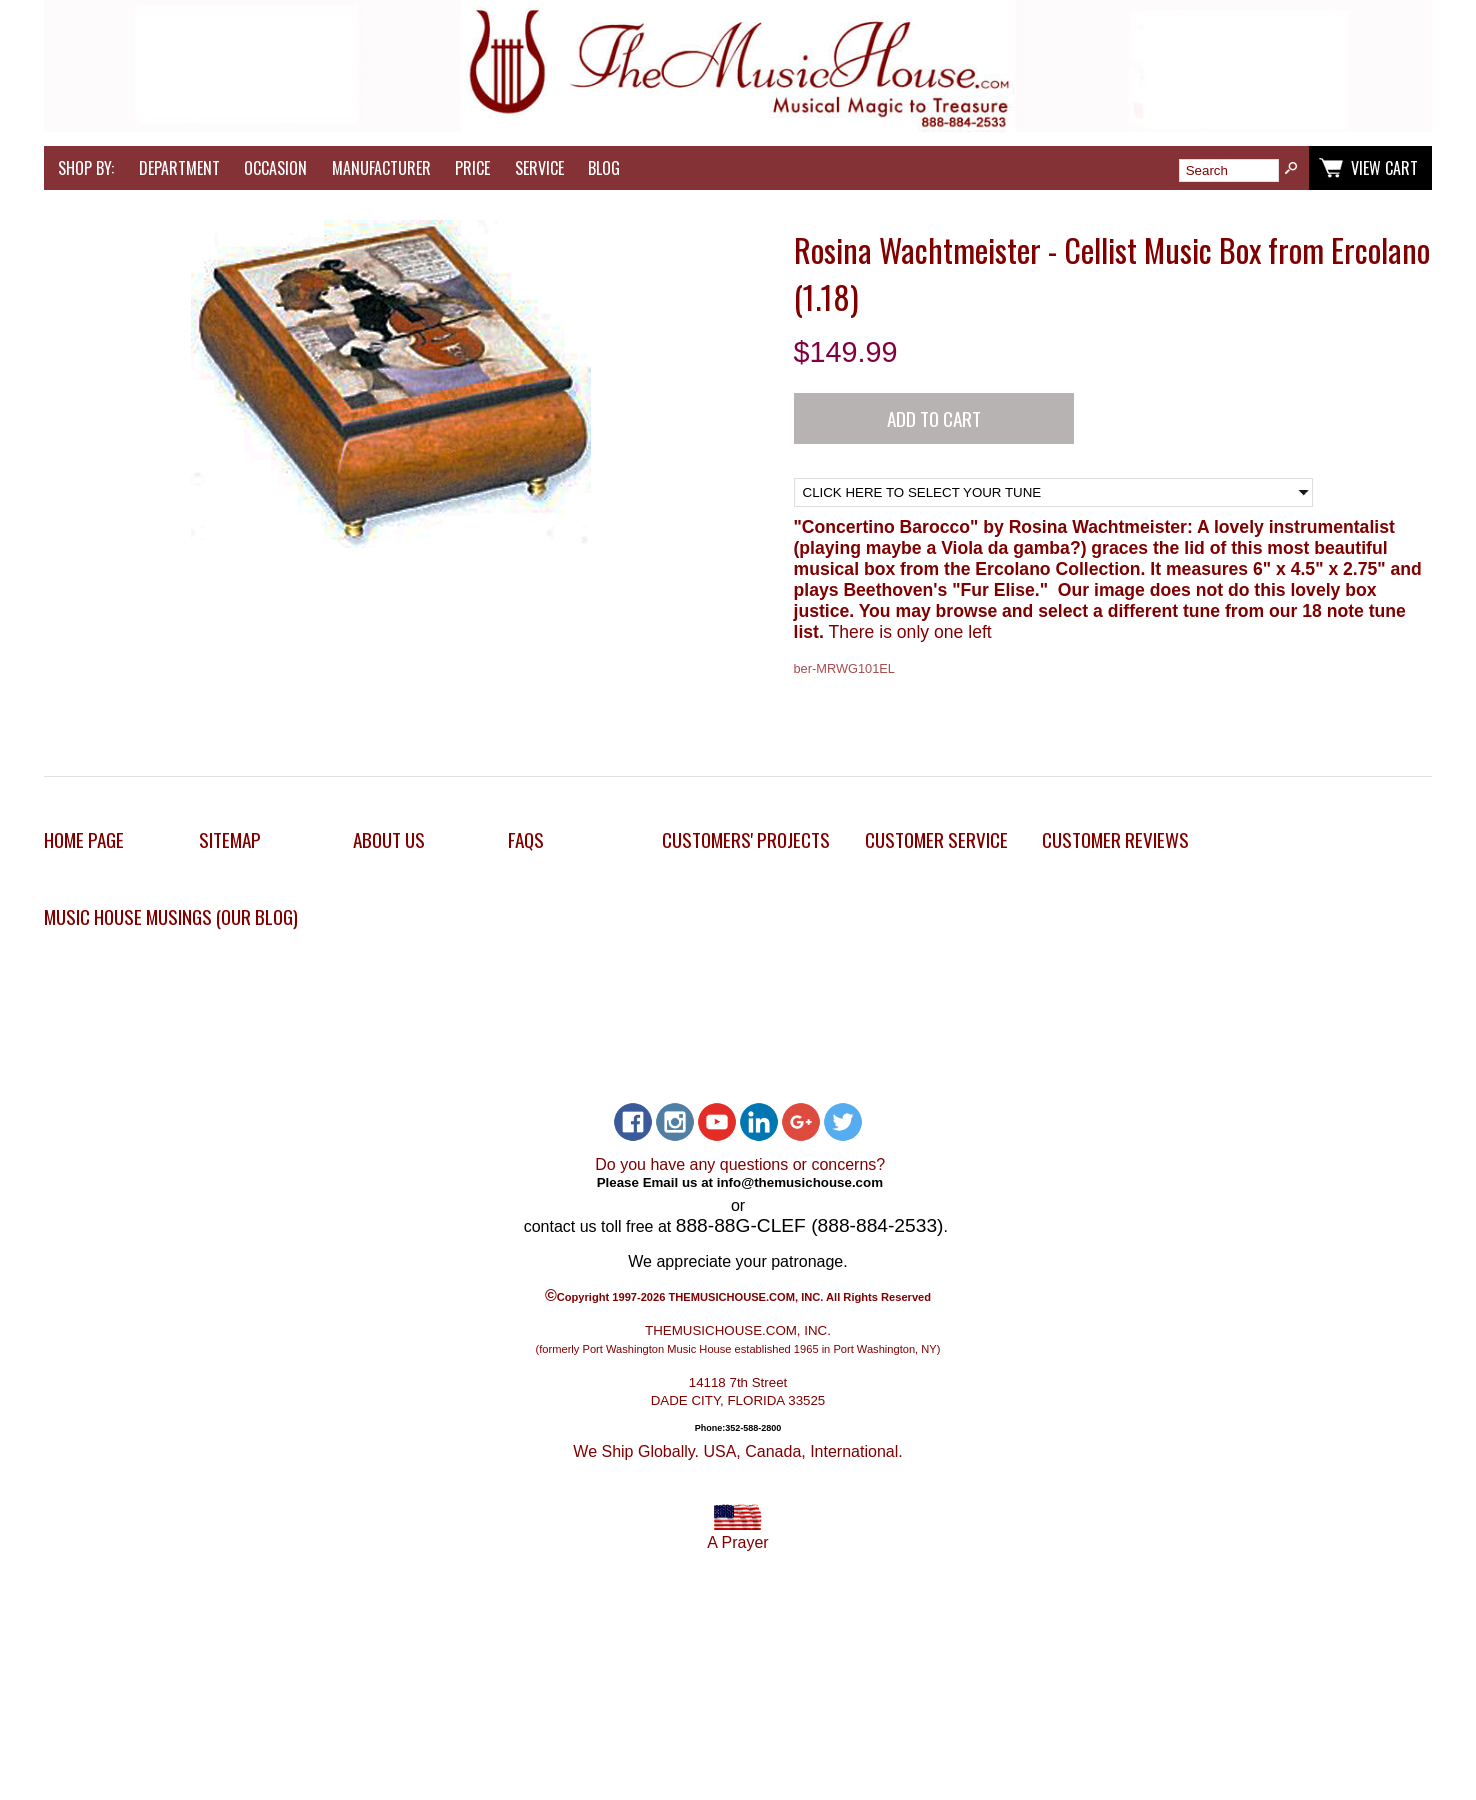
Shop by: (86, 168)
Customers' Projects (746, 839)
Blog (604, 168)
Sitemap (230, 839)
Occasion (275, 168)
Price (472, 168)
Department (179, 168)
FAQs (526, 839)
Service (539, 168)
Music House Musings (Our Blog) (171, 916)
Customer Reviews (1115, 839)
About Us (389, 839)
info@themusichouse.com (800, 1182)
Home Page (84, 839)
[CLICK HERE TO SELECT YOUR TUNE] (1053, 492)
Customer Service (936, 839)
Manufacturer (381, 168)
